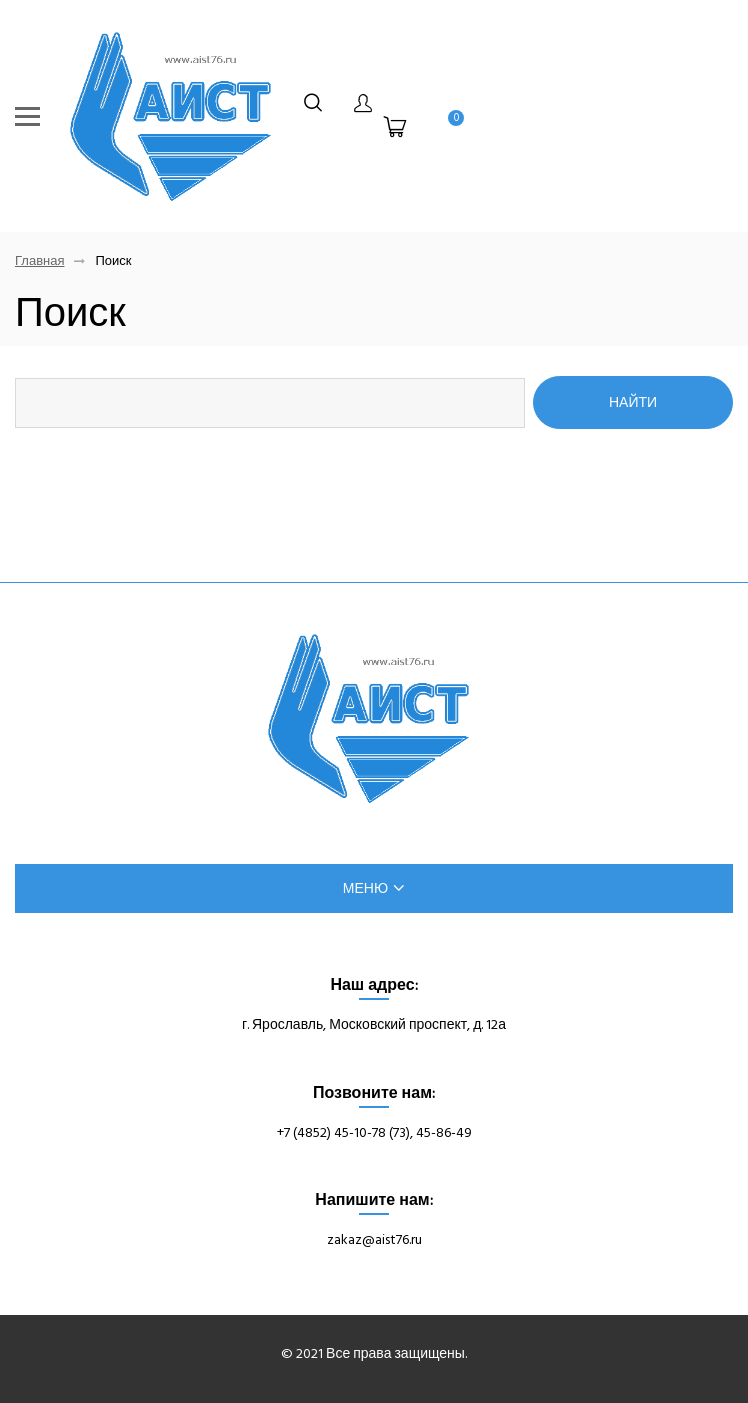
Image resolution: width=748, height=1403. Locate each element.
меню (374, 888)
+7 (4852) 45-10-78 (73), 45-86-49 (374, 1132)
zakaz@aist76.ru (374, 1239)
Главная (39, 261)
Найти (633, 402)
